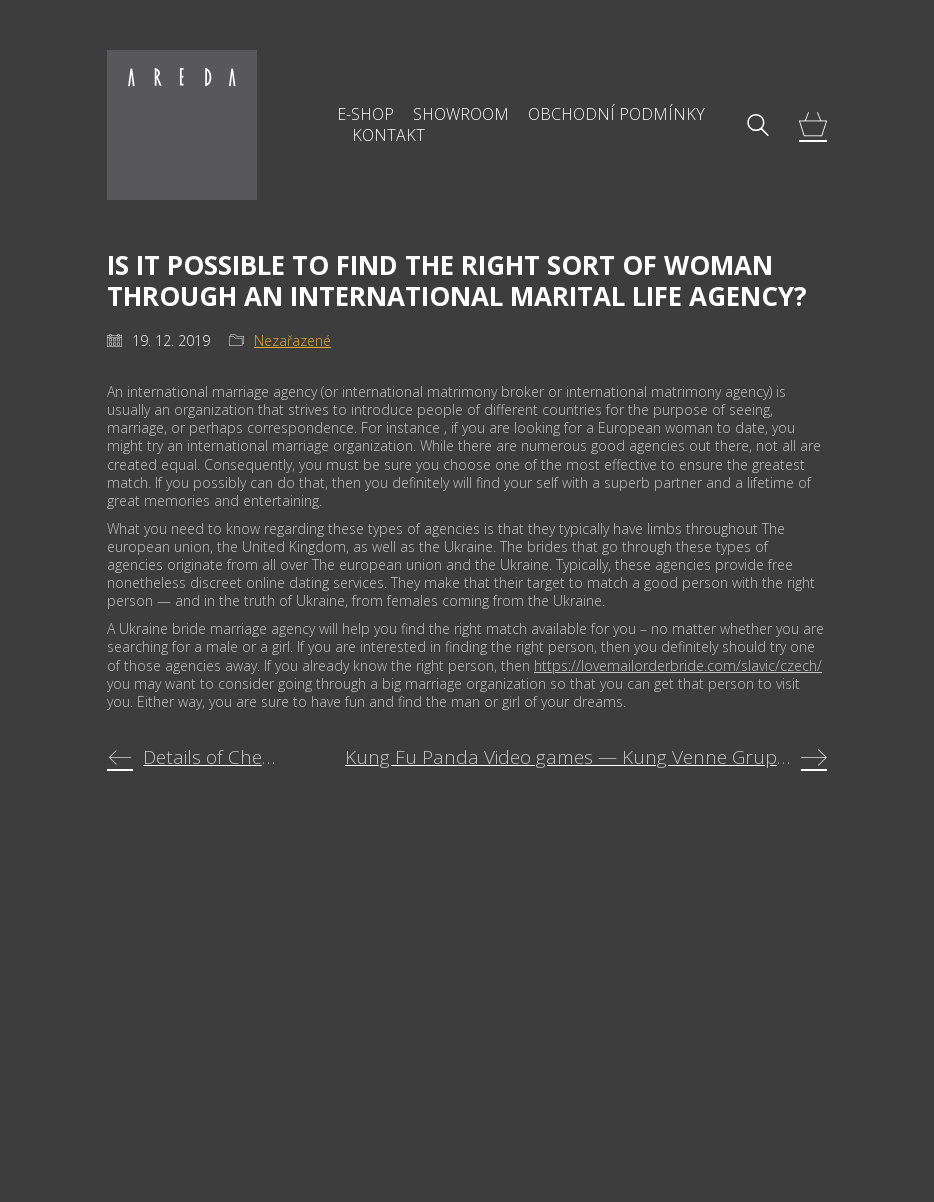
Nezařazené (292, 341)
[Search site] (758, 127)
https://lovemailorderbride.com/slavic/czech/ (678, 665)
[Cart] (813, 125)
